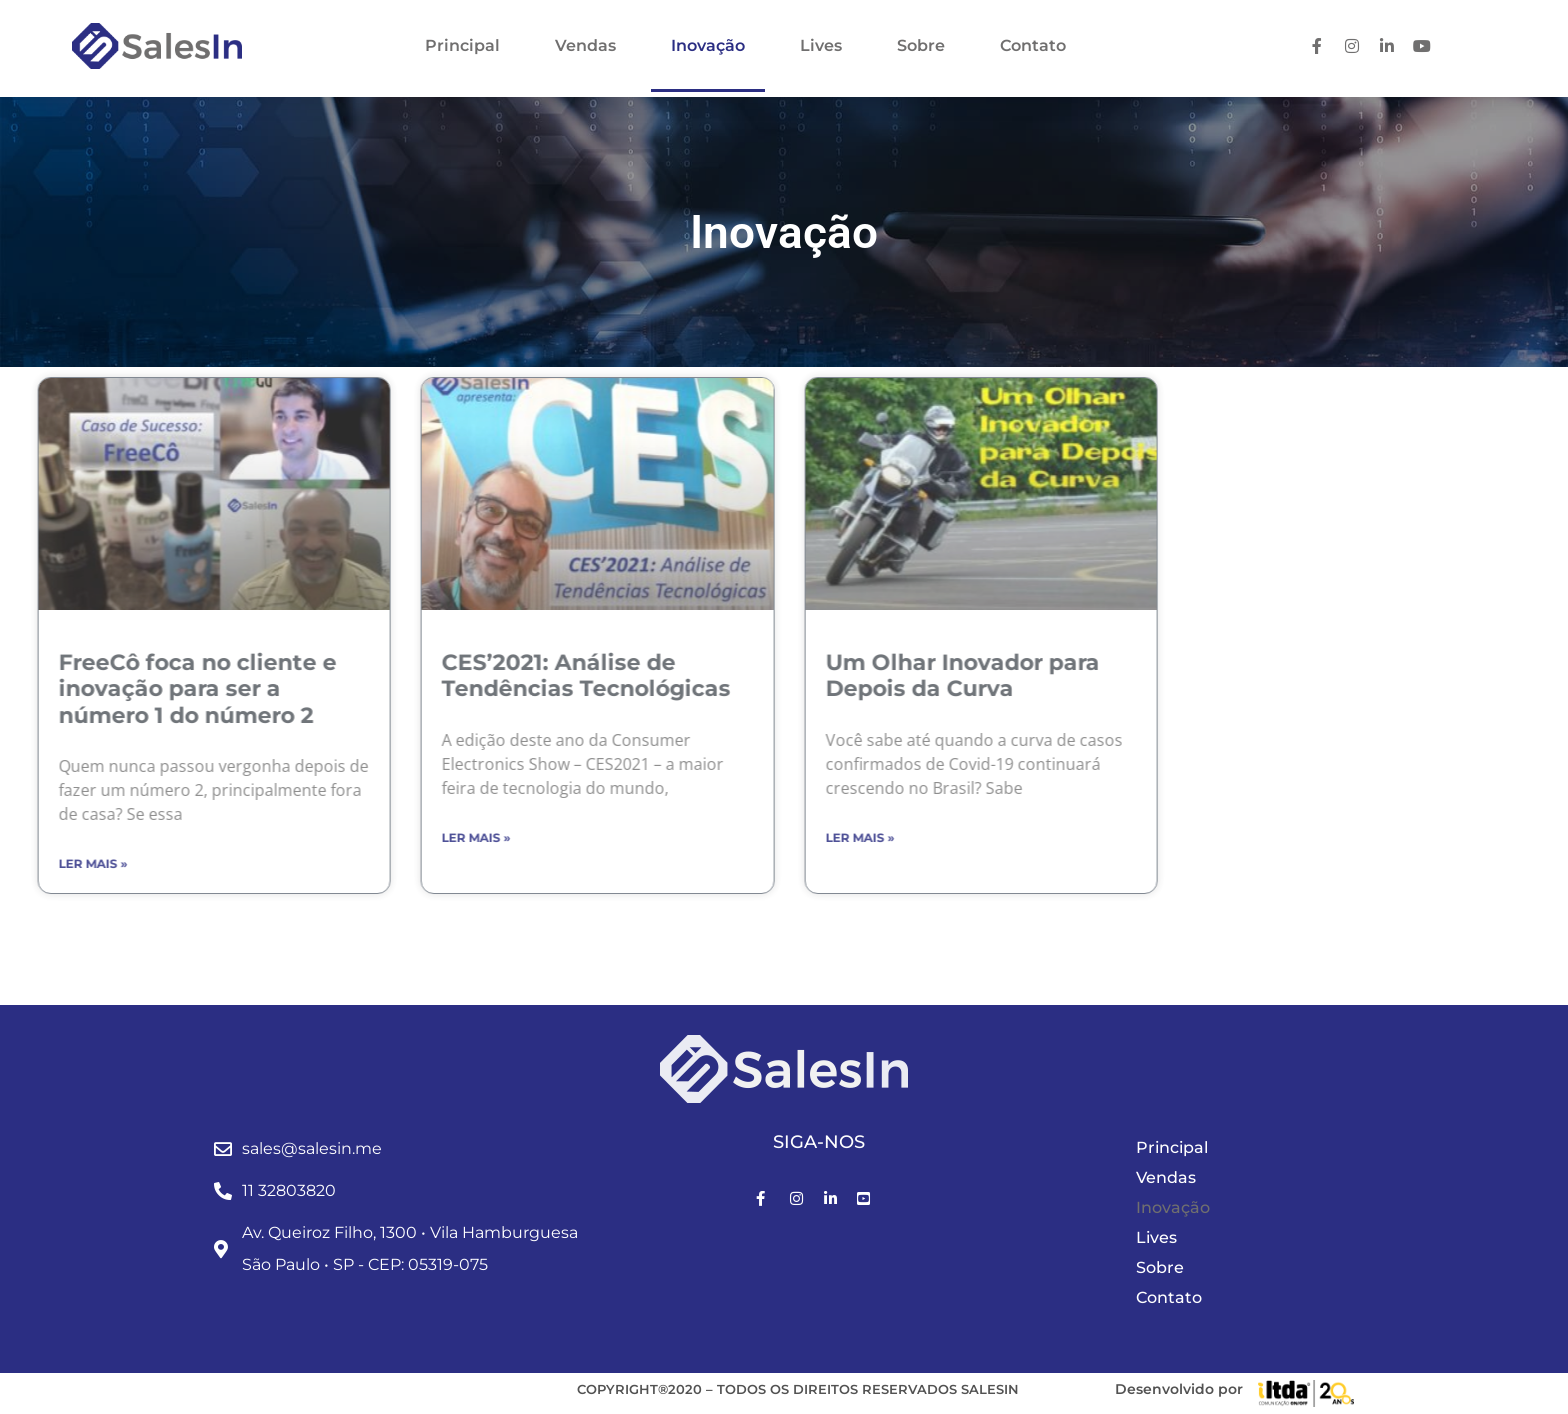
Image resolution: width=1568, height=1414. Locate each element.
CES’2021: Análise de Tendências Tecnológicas (443, 675)
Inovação (708, 45)
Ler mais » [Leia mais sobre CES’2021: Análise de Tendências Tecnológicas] (333, 837)
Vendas (585, 45)
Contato (1033, 45)
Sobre (921, 45)
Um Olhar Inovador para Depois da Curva (819, 675)
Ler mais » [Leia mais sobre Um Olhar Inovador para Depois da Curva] (716, 837)
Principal (462, 45)
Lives (821, 45)
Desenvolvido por (1179, 1389)
